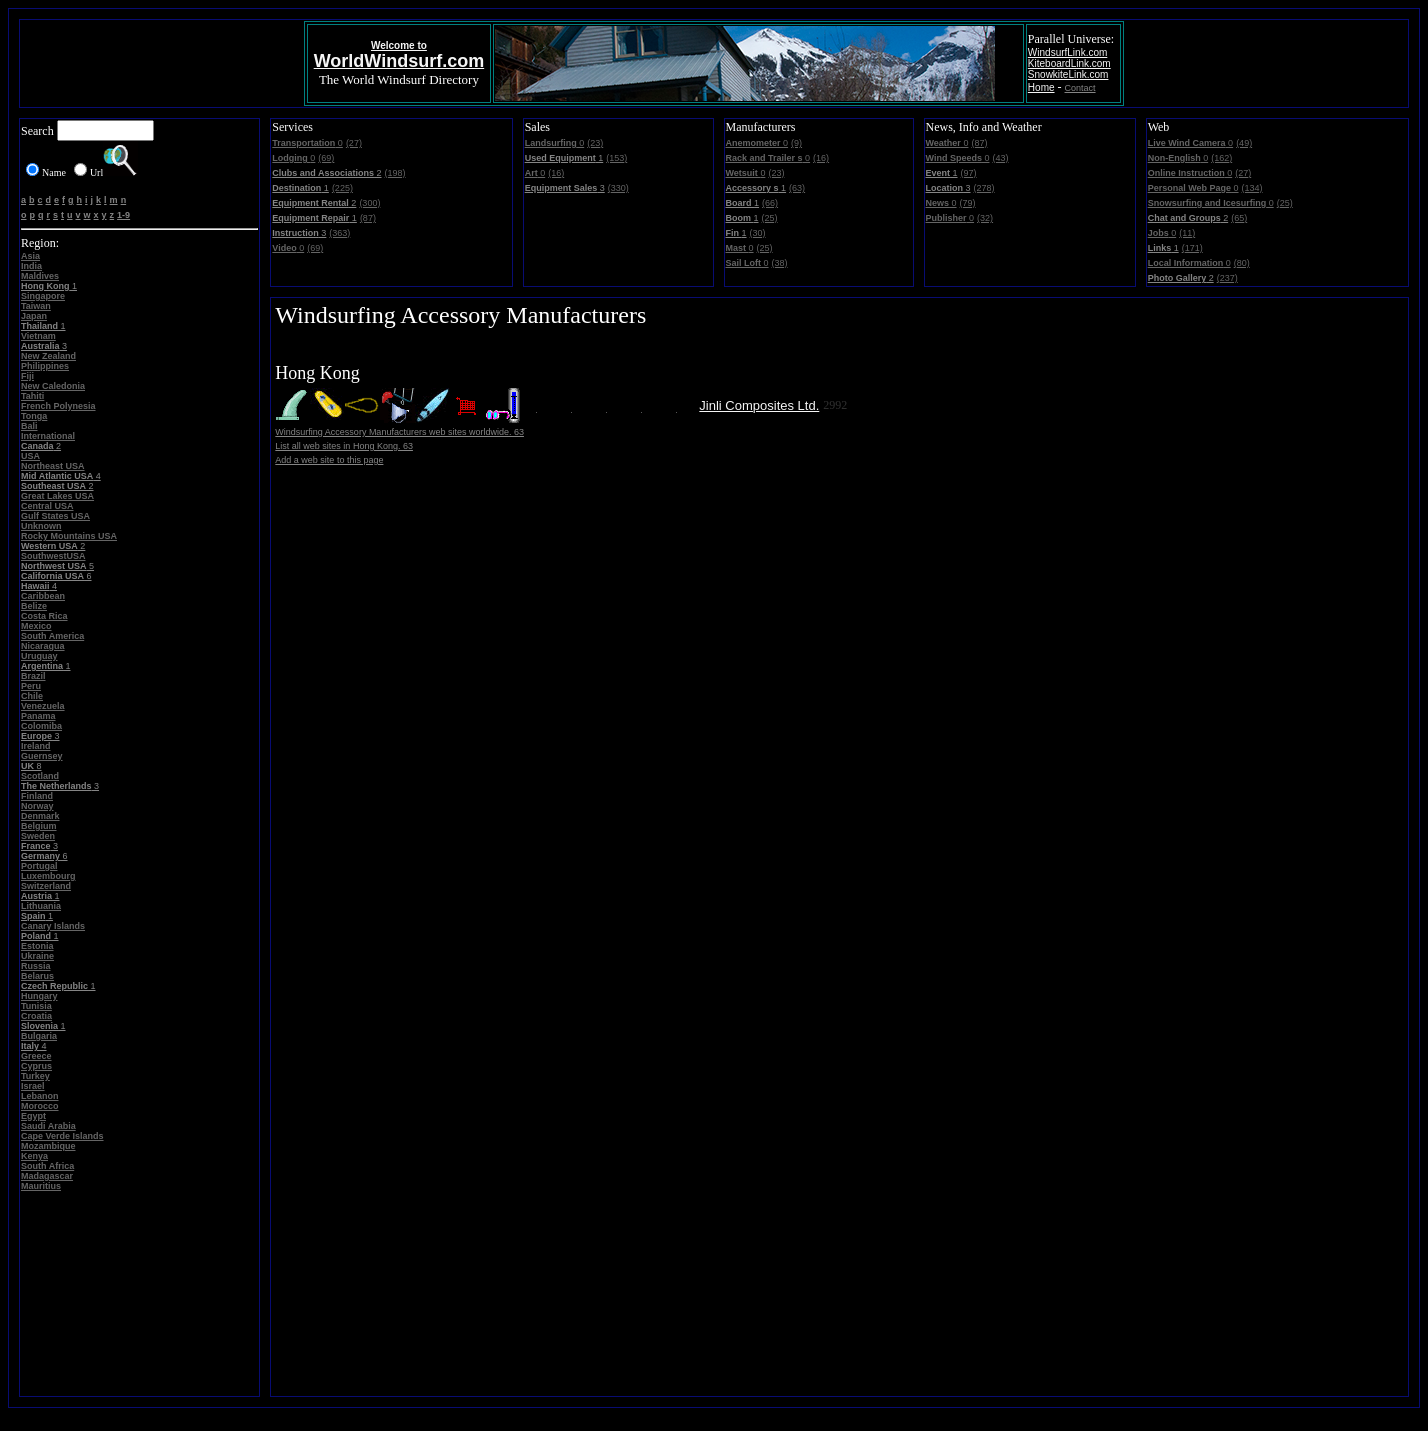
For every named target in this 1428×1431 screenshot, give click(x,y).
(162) (1221, 158)
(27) (354, 143)
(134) (1252, 188)
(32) (985, 218)
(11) (1187, 233)
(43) (1000, 158)
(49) (1244, 143)
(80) (1242, 263)
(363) (339, 233)
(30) (758, 233)
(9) (796, 143)
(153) (616, 158)
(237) (1227, 278)
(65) (1239, 218)
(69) (326, 158)
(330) (618, 188)
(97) (969, 173)
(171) (1192, 248)
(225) (342, 188)
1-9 (123, 215)
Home (1041, 87)
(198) (395, 173)
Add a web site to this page (329, 460)
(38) (780, 263)
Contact (1080, 88)
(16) (556, 173)
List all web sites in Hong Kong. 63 (344, 446)
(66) (770, 203)
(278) (984, 188)
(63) (797, 188)
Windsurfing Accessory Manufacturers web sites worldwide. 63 (399, 432)
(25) (770, 218)
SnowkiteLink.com (1068, 74)
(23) (595, 143)
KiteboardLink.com (1069, 63)
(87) (368, 218)
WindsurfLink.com (1067, 52)
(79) (968, 203)
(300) (369, 203)
